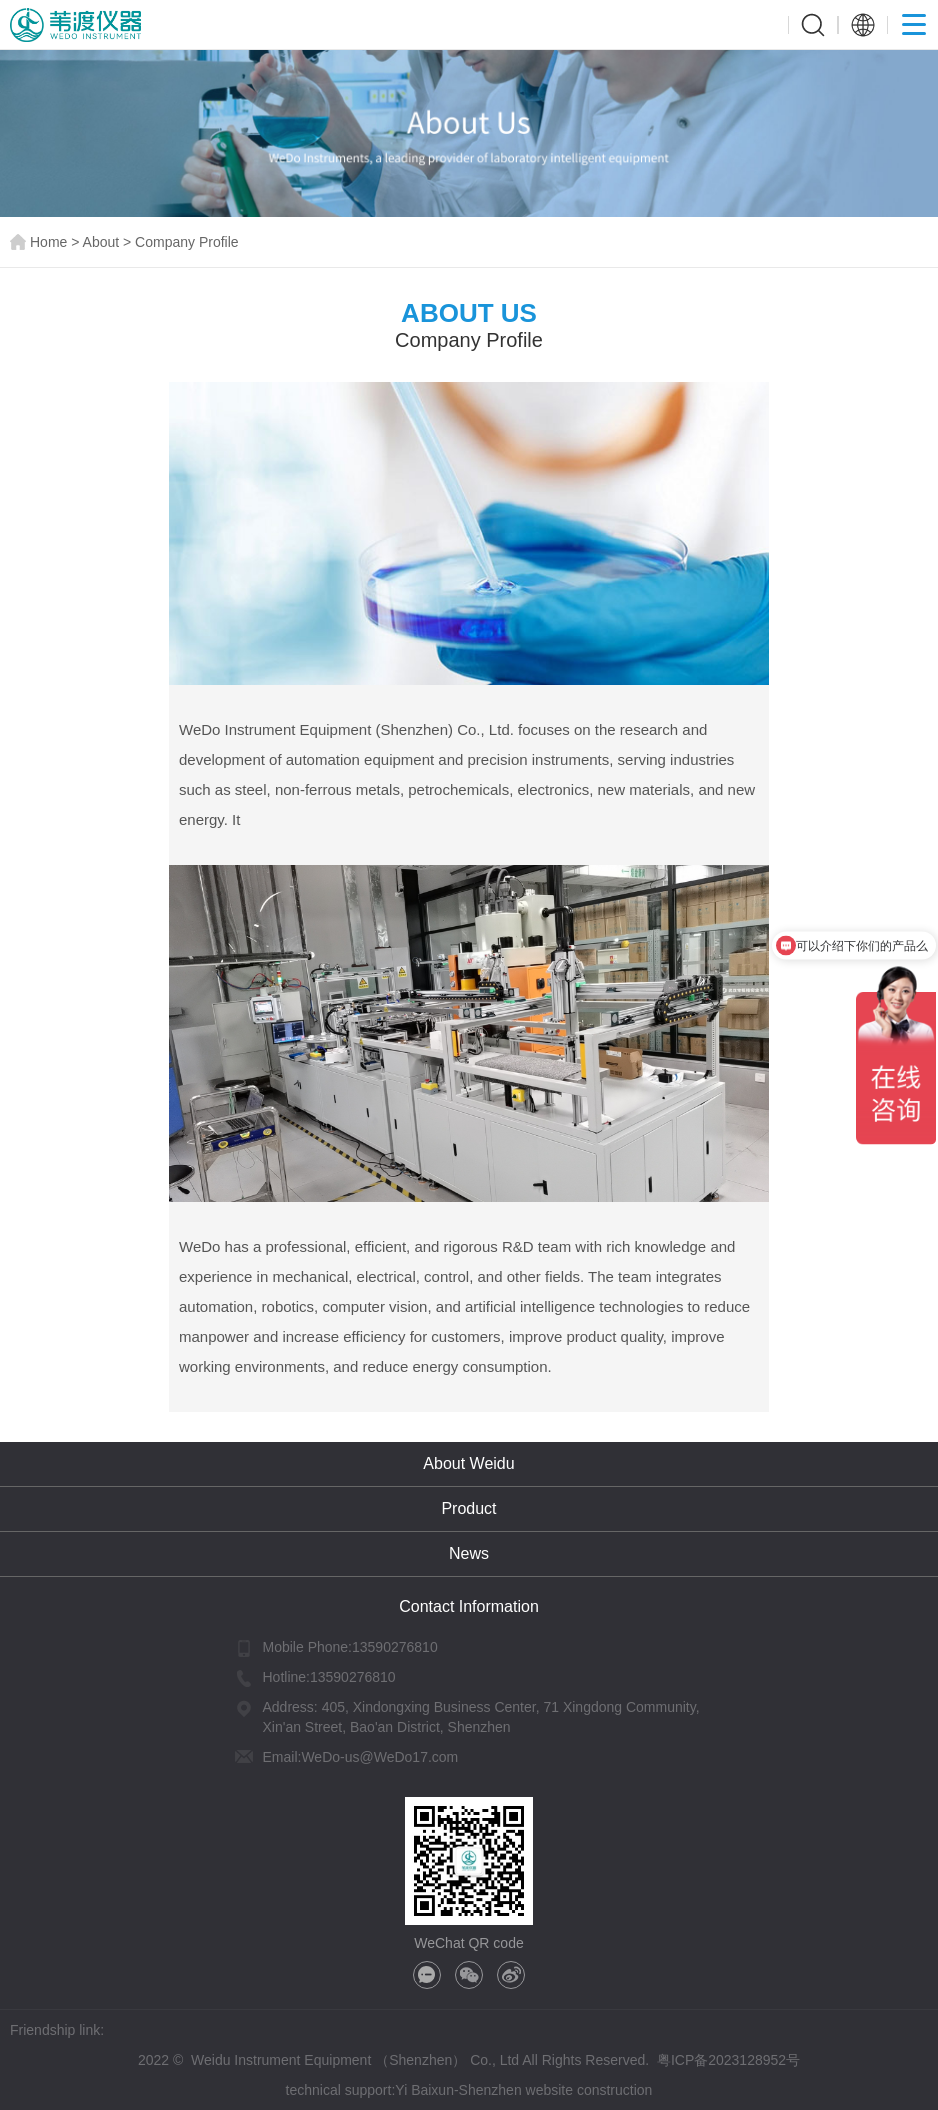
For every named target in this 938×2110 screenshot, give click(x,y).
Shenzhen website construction (556, 2090)
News (469, 1553)
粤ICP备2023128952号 (728, 2060)
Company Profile (187, 242)
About (101, 242)
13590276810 (395, 1647)
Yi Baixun (424, 2090)
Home (48, 242)
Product (468, 1508)
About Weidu (468, 1463)
